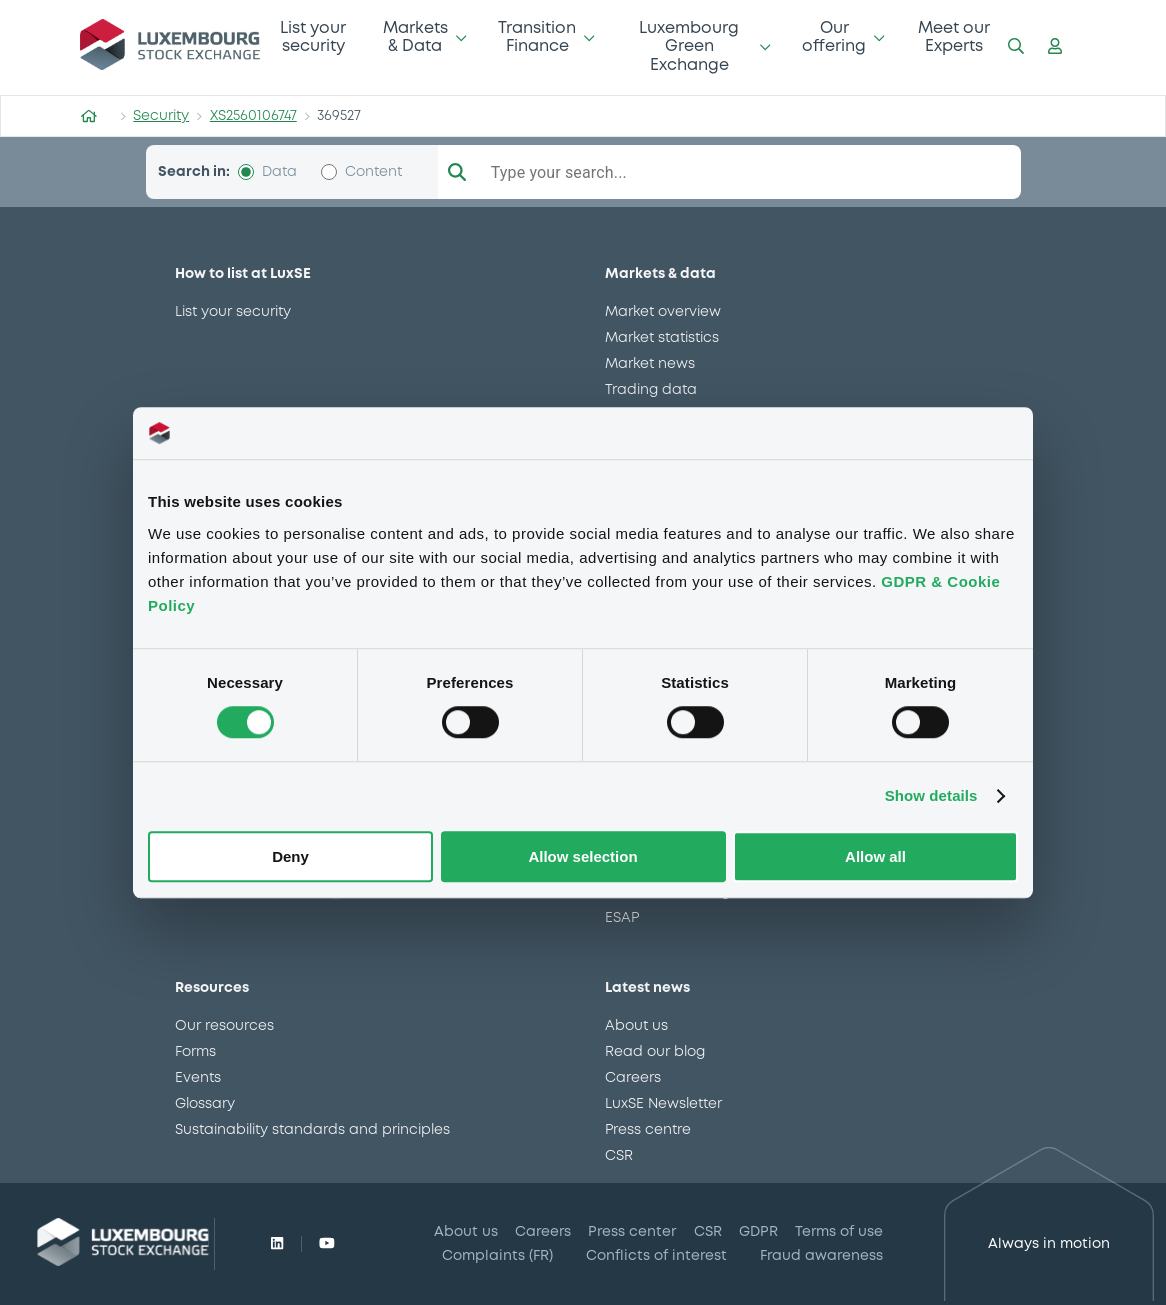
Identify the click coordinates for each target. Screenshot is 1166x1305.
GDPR (758, 1232)
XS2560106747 (253, 116)
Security (161, 116)
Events (198, 1078)
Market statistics (662, 338)
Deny (290, 856)
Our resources (224, 1026)
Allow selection (582, 856)
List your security (313, 37)
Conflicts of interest (656, 1256)
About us (636, 1026)
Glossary (205, 1104)
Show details (931, 796)
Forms (195, 1052)
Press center (632, 1232)
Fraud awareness (821, 1256)
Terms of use (839, 1232)
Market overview (663, 312)
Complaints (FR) (497, 1256)
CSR (619, 1156)
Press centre (648, 1130)
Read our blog (655, 1052)
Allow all (875, 856)
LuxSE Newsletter (663, 1104)
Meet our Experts (954, 37)
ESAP (622, 918)
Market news (650, 364)
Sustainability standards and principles (312, 1130)
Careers (633, 1078)
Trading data (651, 390)
